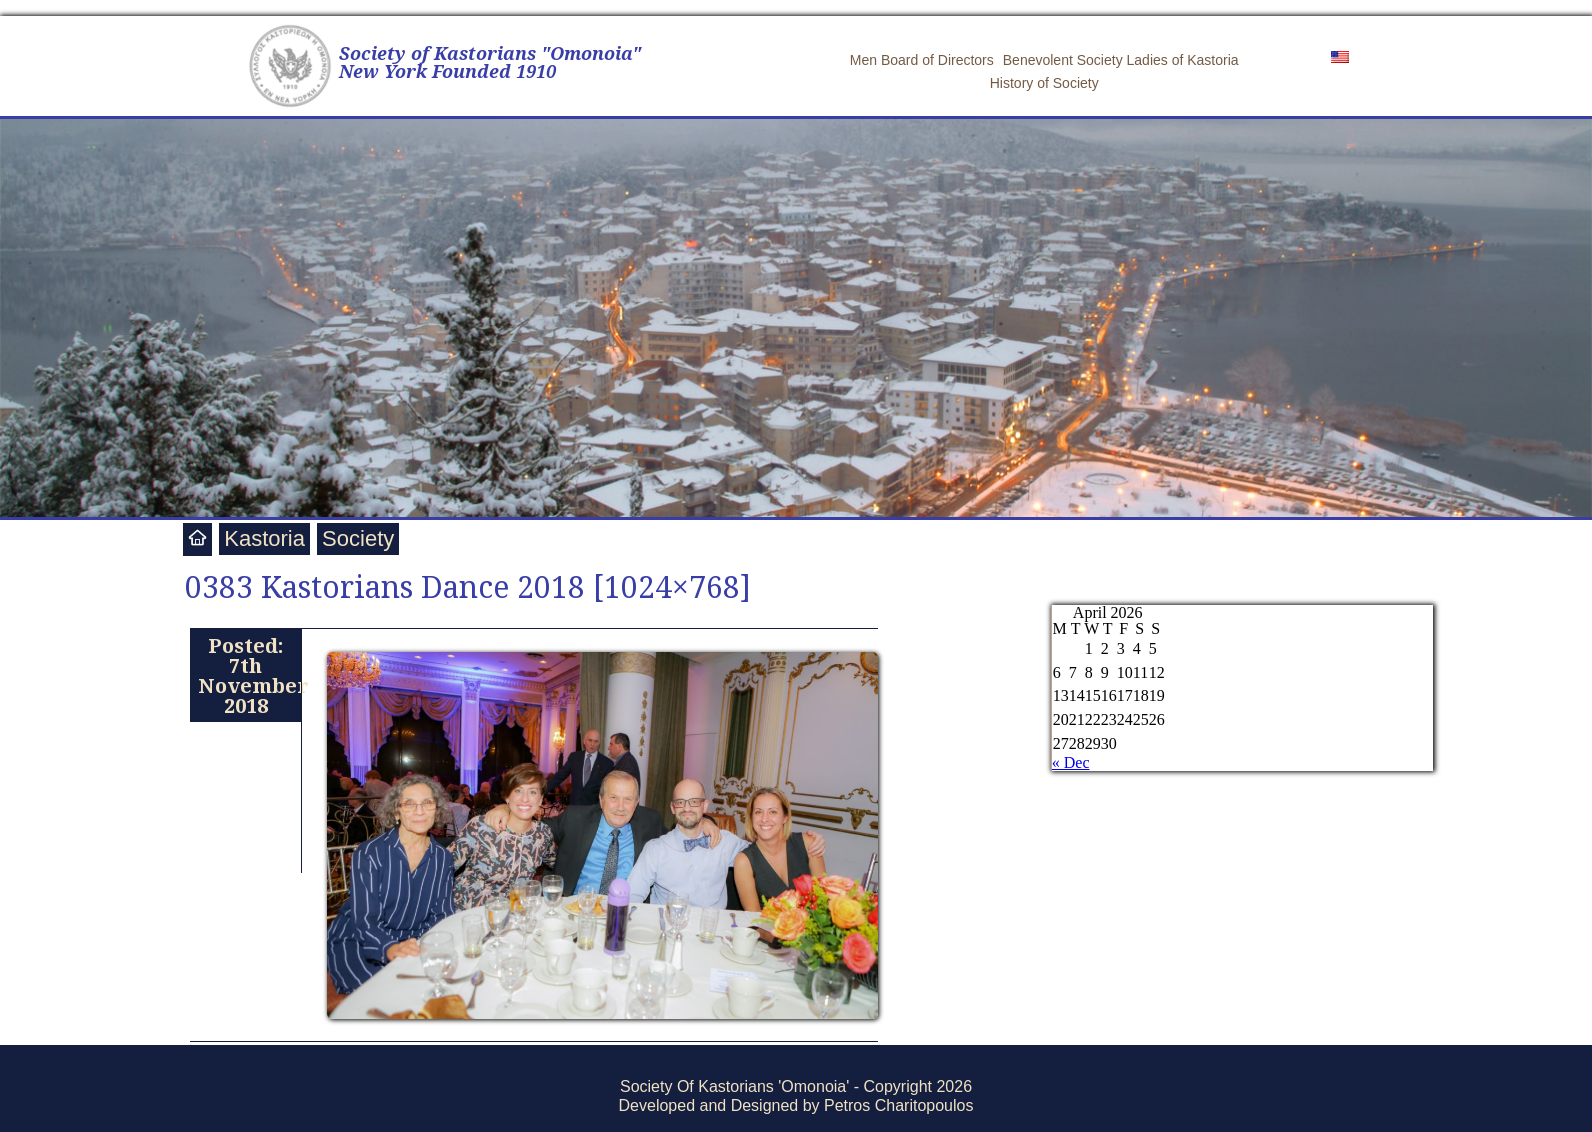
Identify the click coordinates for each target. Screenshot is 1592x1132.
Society (358, 538)
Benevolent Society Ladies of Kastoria (1121, 60)
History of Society (1044, 83)
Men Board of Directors (922, 60)
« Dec (1071, 762)
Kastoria (264, 538)
